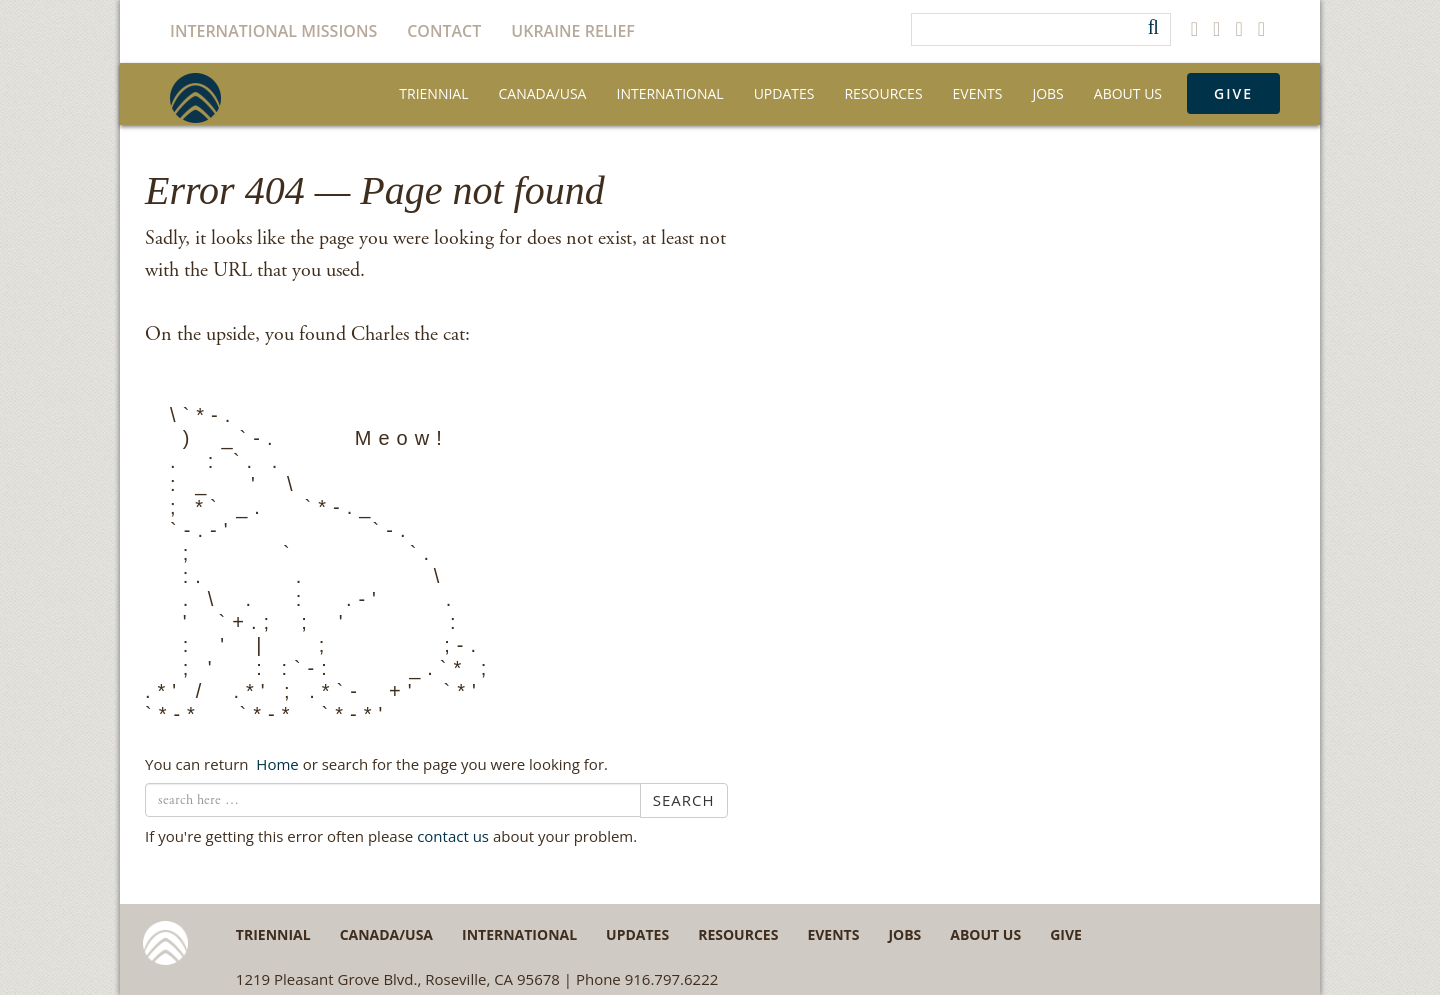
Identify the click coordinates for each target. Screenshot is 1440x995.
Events (978, 93)
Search (684, 800)
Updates (784, 93)
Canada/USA (543, 93)
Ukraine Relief (573, 31)
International (669, 93)
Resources (883, 93)
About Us (1128, 93)
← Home (275, 764)
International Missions (273, 31)
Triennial (433, 93)
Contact (444, 31)
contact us (453, 836)
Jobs (1047, 93)
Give (1233, 93)
